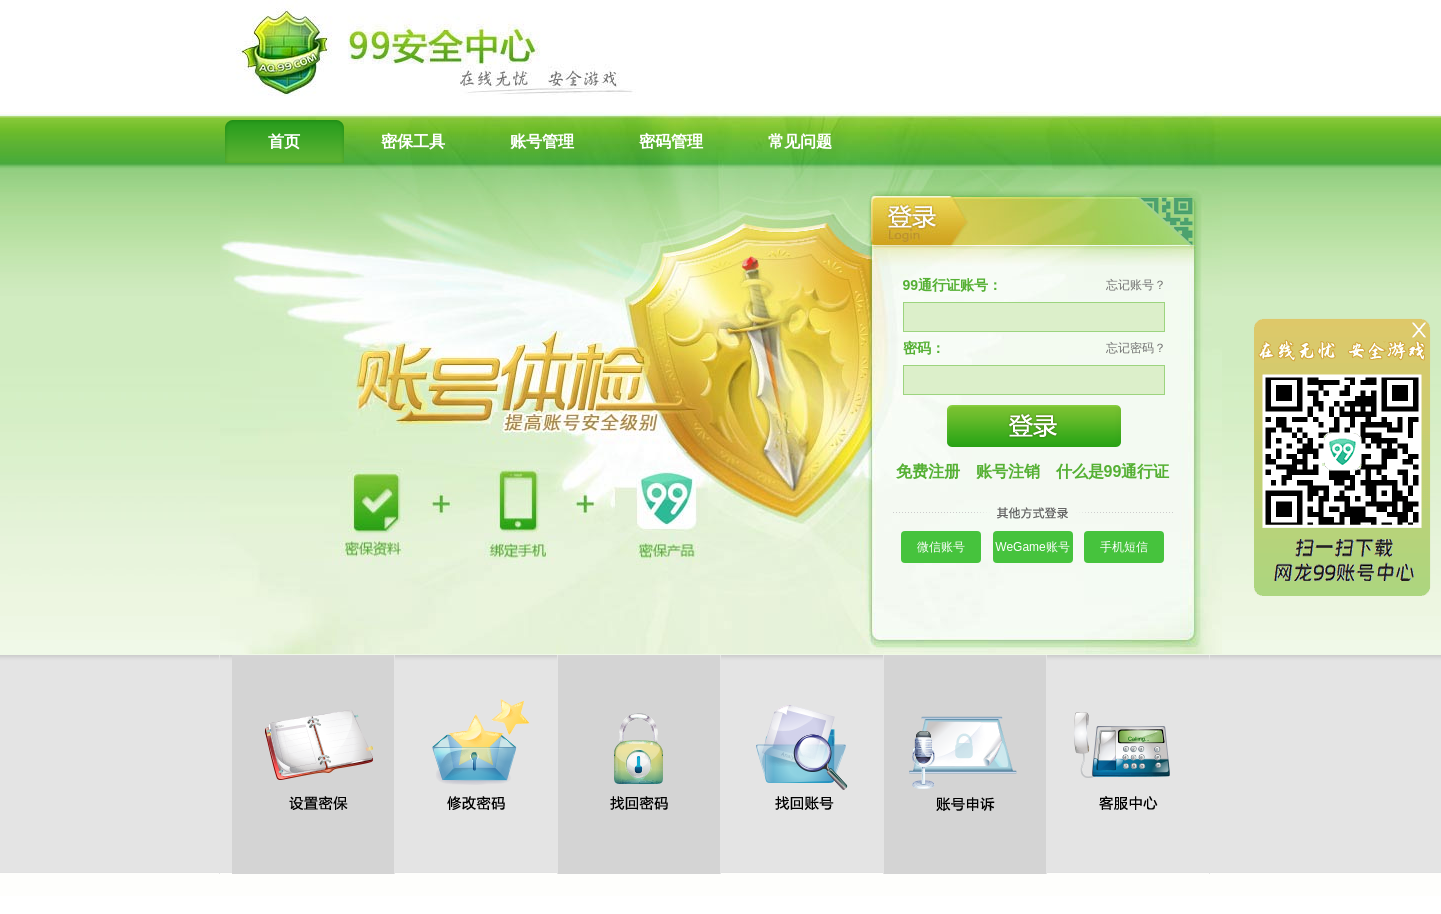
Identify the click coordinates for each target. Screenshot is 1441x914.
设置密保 (313, 755)
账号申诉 (965, 755)
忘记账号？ (1136, 285)
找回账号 (802, 755)
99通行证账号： (953, 285)
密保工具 (413, 141)
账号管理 (542, 141)
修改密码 (476, 755)
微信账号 (941, 547)
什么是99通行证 (1113, 471)
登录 (1034, 426)
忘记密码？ (1136, 348)
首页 (284, 141)
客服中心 (1128, 755)
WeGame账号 (1032, 547)
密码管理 (671, 141)
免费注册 (928, 471)
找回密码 (639, 755)
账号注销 (1008, 471)
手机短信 (1124, 547)
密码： (924, 348)
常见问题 (800, 141)
